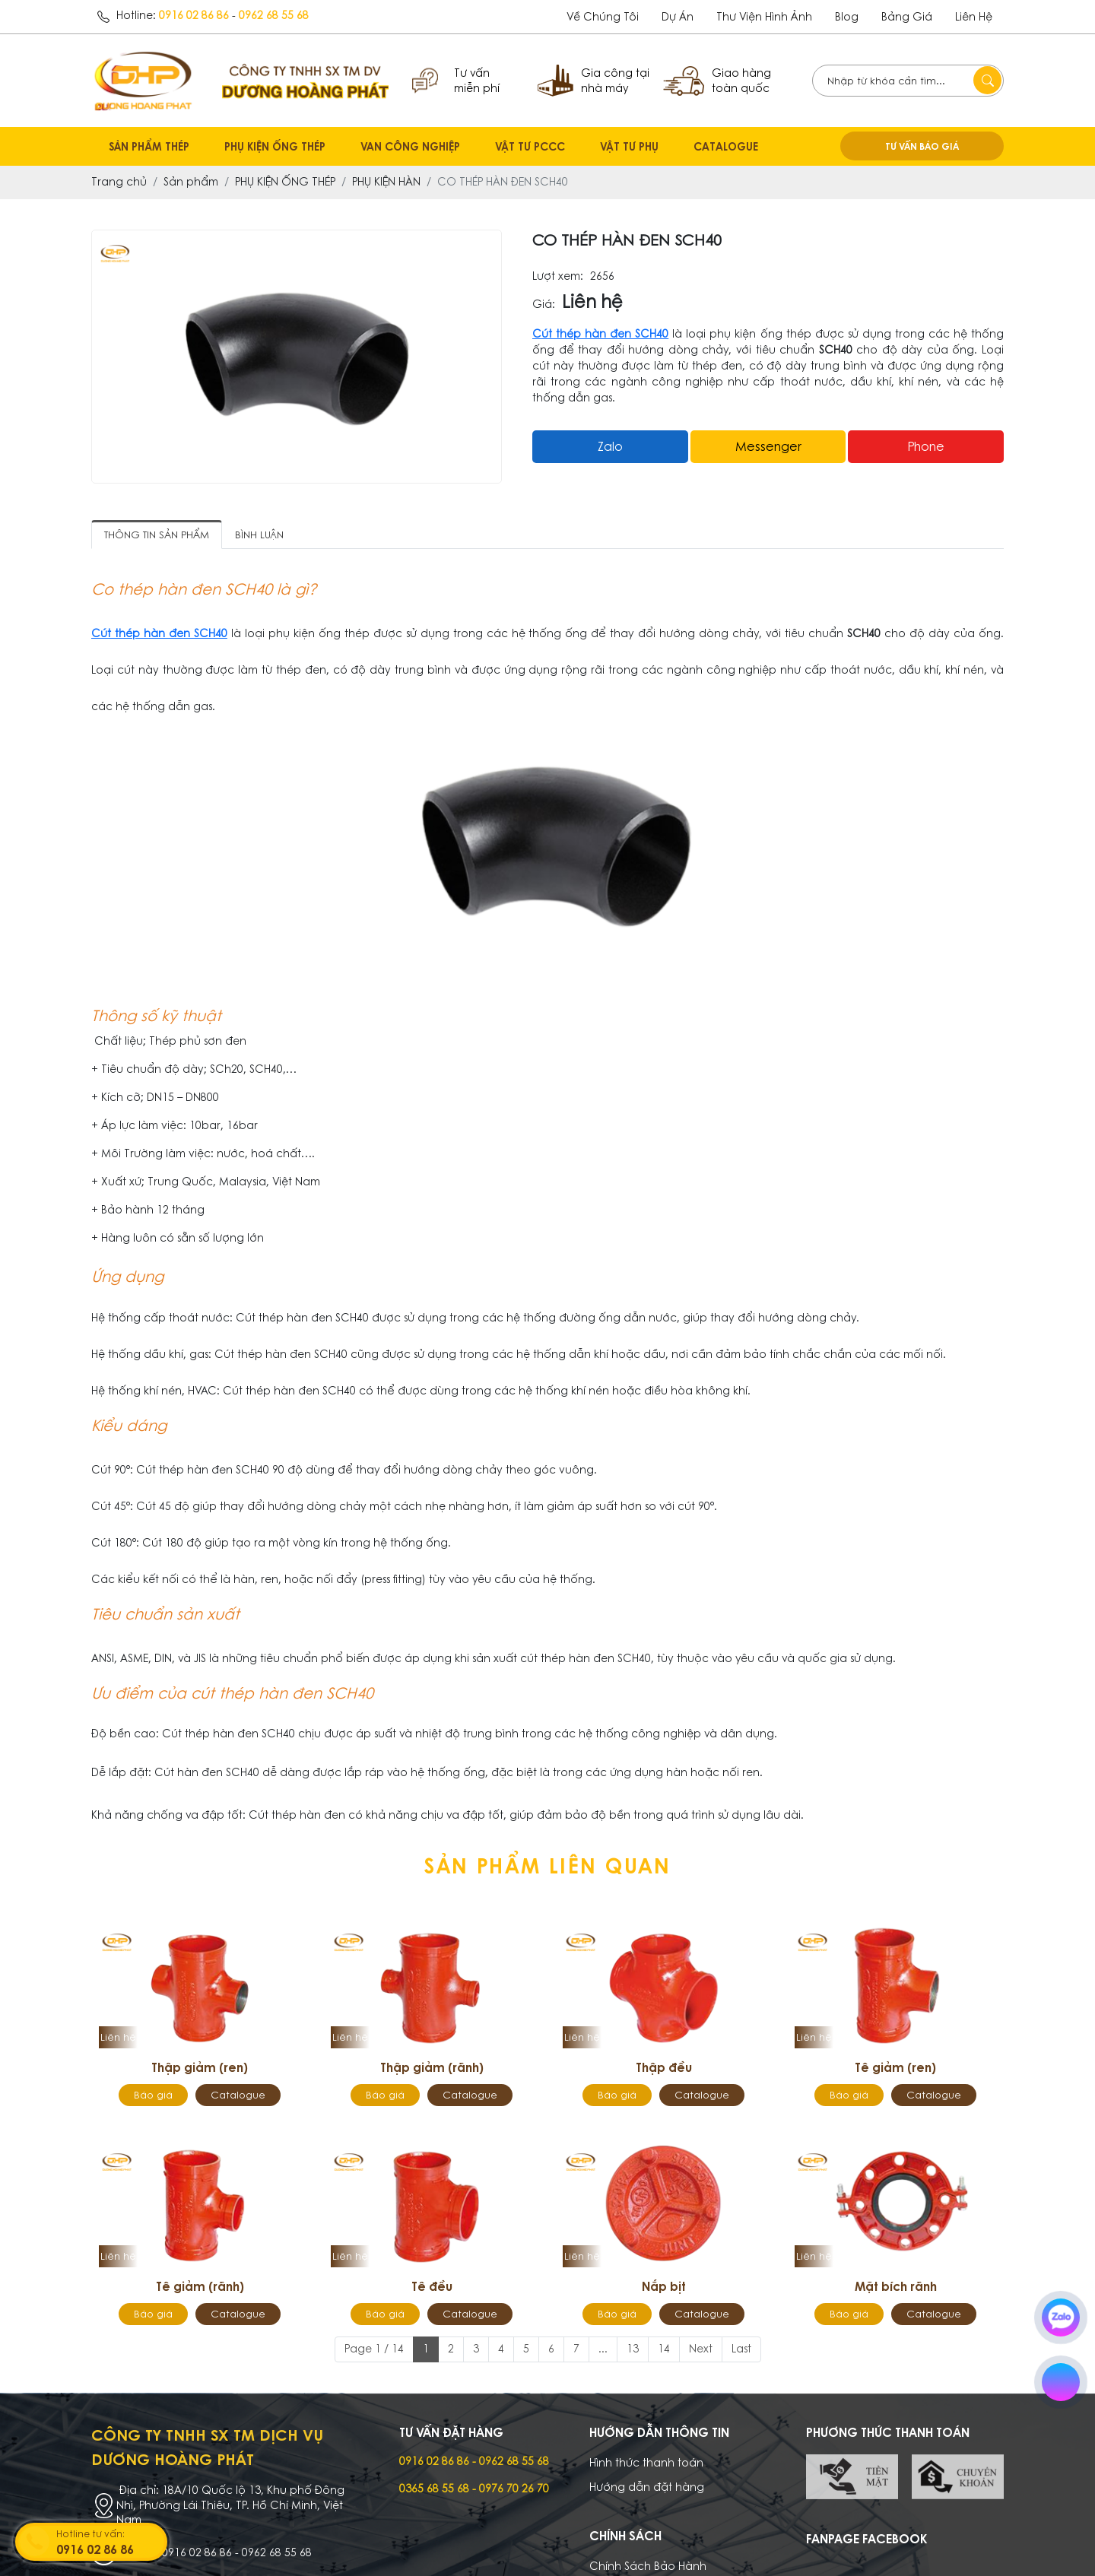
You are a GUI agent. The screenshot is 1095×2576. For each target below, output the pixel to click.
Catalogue (238, 2095)
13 (633, 2348)
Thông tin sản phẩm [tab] (156, 535)
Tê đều (431, 2286)
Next (701, 2348)
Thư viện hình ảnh (764, 16)
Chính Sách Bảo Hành (647, 2566)
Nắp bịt (664, 2286)
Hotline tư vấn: (110, 2543)
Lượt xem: (557, 276)
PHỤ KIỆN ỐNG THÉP (274, 146)
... (603, 2348)
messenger (768, 446)
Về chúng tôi (603, 16)
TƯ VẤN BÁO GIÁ (922, 146)
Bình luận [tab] (259, 535)
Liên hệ (973, 16)
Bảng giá (906, 16)
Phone (925, 446)
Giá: (543, 304)
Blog (847, 16)
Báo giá (153, 2095)
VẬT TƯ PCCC (530, 146)
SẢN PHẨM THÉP (149, 146)
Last (741, 2348)
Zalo (610, 446)
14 (664, 2348)
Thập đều (664, 2067)
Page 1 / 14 (374, 2348)
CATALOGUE (726, 146)
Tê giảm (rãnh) (200, 2286)
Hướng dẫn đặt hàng (646, 2487)
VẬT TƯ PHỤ (629, 146)
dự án (678, 16)
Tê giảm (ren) (895, 2067)
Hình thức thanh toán (646, 2462)
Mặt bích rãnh (896, 2286)
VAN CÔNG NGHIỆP (410, 146)
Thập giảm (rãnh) (432, 2067)
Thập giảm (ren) (199, 2067)
